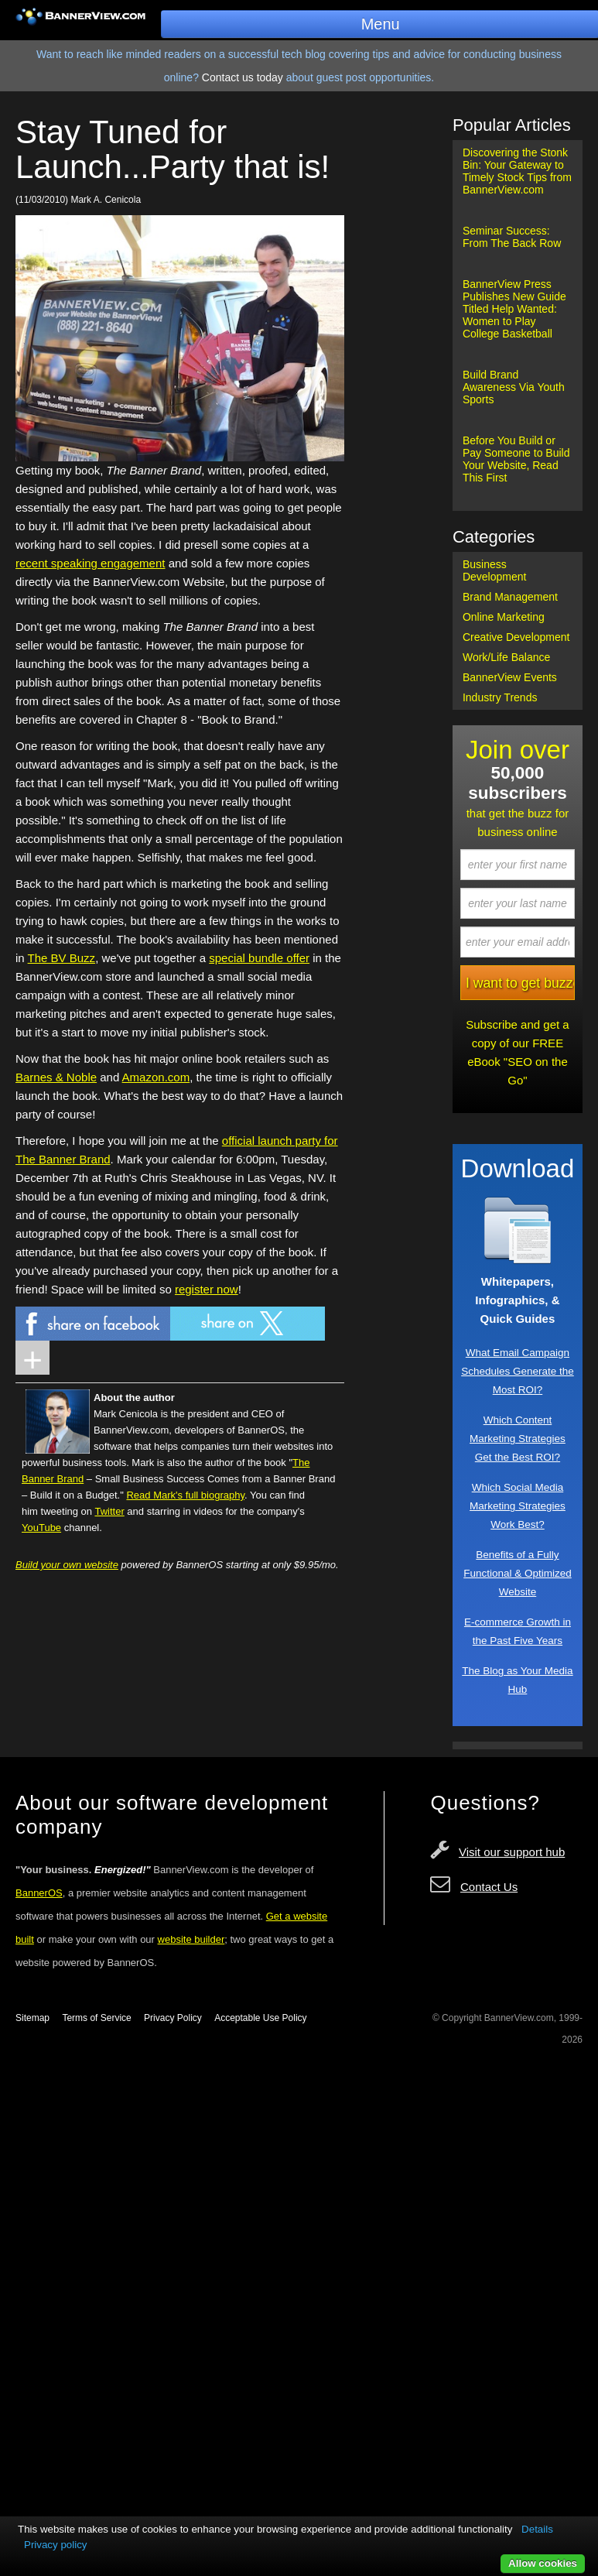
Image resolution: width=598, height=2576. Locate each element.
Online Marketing (504, 617)
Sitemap (32, 2017)
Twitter (109, 1511)
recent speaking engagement (90, 563)
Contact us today (242, 77)
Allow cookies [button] (542, 2563)
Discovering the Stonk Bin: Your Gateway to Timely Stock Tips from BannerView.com (517, 171)
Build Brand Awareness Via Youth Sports (514, 387)
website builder (191, 1939)
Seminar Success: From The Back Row (512, 236)
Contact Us (489, 1886)
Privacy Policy (173, 2017)
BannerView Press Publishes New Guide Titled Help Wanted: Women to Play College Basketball (514, 309)
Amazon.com (156, 1077)
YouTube (41, 1527)
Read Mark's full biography (185, 1495)
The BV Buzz (62, 957)
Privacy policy (55, 2544)
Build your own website (66, 1565)
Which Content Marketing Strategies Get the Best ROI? (518, 1438)
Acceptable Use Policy (260, 2017)
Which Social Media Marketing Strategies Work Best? (518, 1506)
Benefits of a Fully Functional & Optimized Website (517, 1573)
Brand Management (510, 597)
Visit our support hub (512, 1851)
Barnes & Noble (56, 1077)
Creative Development (516, 637)
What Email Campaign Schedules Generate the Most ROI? (517, 1371)
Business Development (495, 570)
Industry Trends (500, 697)
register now (206, 1289)
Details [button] (537, 2529)
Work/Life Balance (506, 657)
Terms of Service (96, 2017)
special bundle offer (259, 957)
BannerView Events (510, 677)
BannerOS (39, 1893)
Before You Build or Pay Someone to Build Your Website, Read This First (516, 459)
